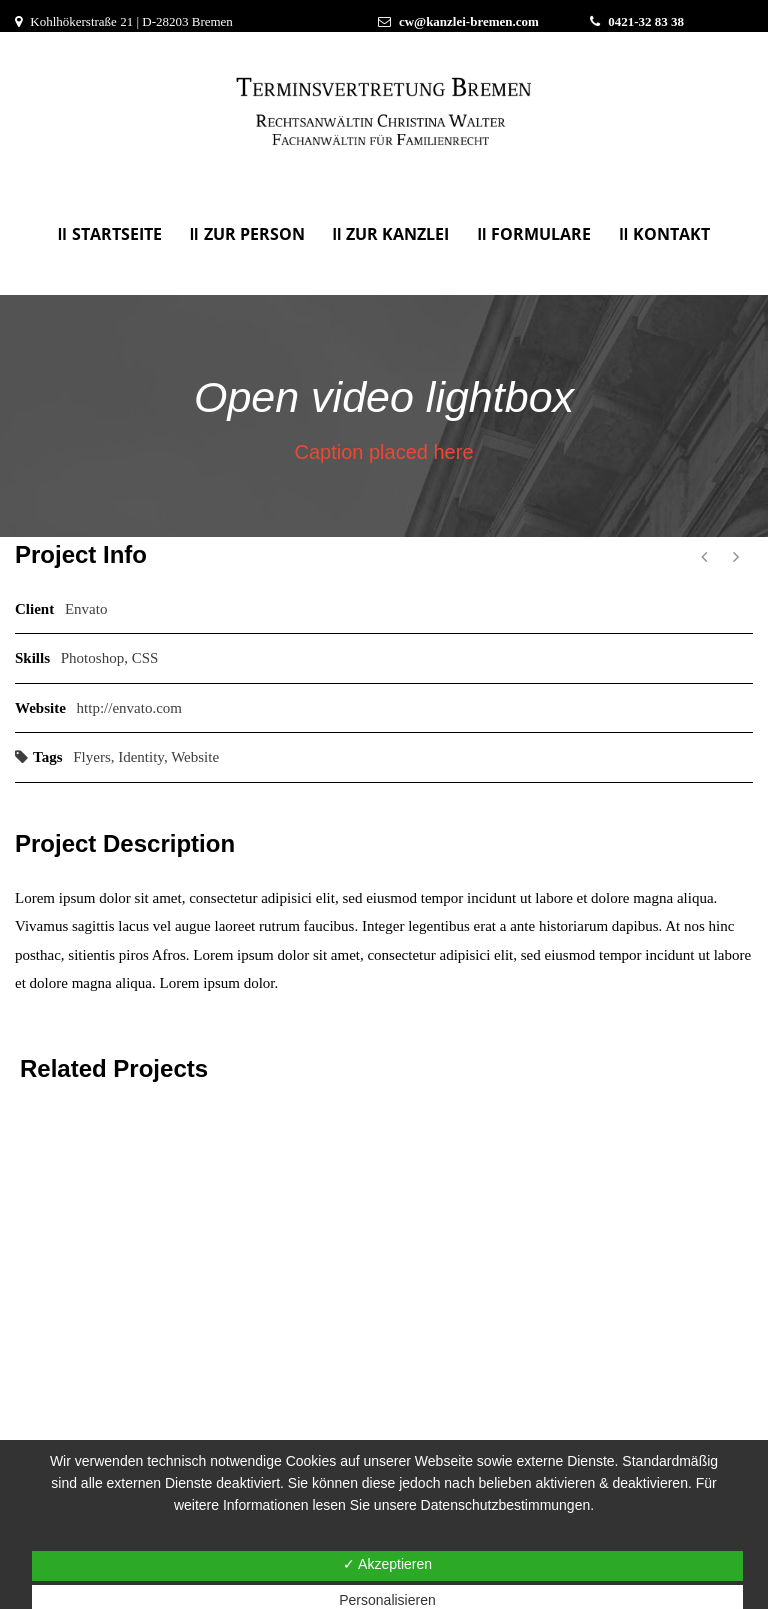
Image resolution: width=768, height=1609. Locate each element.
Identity (141, 757)
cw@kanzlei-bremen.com (469, 21)
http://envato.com (129, 708)
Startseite (117, 234)
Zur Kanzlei (397, 234)
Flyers (92, 757)
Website (195, 757)
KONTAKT (671, 234)
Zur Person (254, 234)
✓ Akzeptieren (387, 1564)
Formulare (541, 234)
